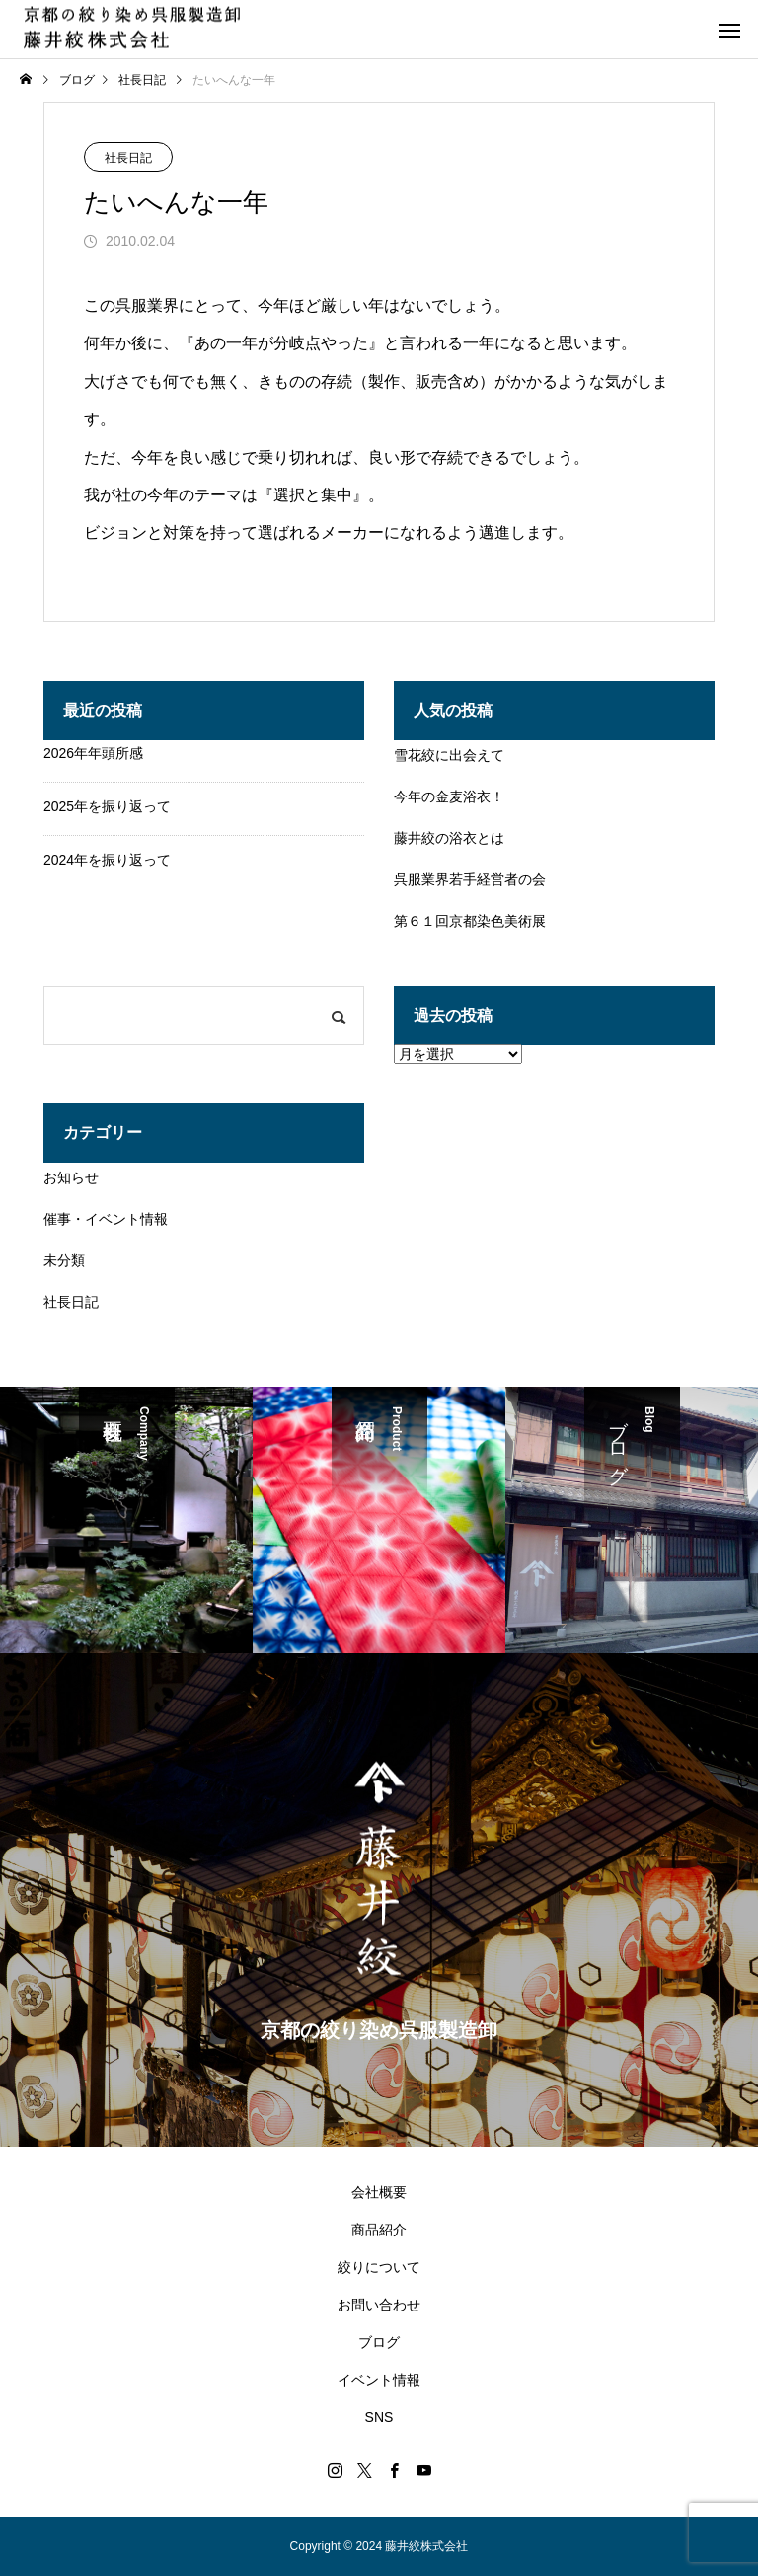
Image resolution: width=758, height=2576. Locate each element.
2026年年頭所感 (93, 753)
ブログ (379, 2342)
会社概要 (379, 2192)
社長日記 (128, 158)
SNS (379, 2417)
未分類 (64, 1260)
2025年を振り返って (107, 806)
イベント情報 (379, 2379)
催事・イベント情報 (105, 1219)
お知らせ (71, 1177)
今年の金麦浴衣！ (449, 796)
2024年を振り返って (107, 860)
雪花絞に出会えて (449, 755)
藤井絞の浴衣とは (449, 838)
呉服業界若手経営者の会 (470, 879)
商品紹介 (379, 2229)
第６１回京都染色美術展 (470, 921)
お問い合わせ (379, 2304)
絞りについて (379, 2267)
